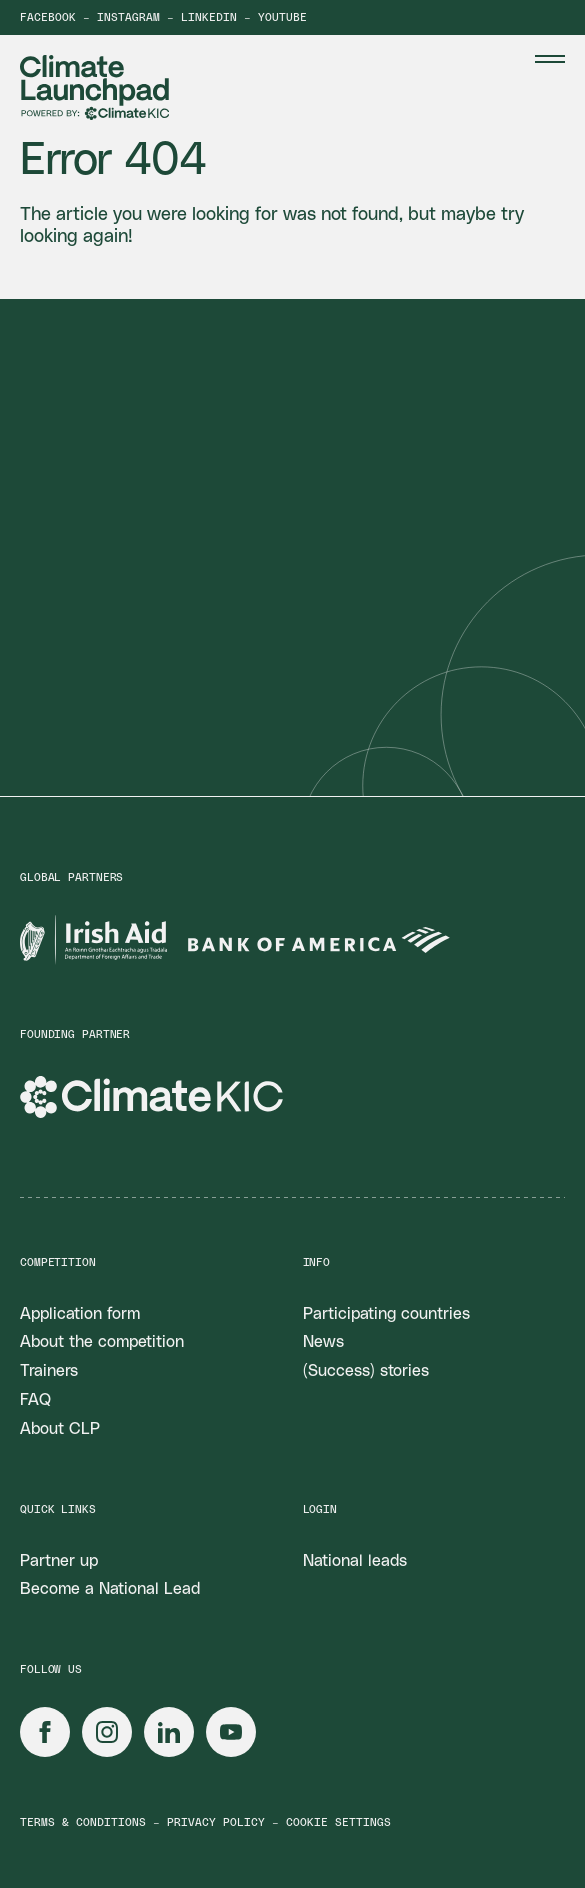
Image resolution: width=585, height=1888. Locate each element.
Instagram (128, 17)
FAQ (35, 1400)
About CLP (60, 1429)
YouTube (282, 17)
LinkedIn (209, 17)
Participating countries (386, 1314)
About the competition (102, 1342)
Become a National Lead (110, 1589)
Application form (80, 1314)
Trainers (49, 1371)
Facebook (48, 17)
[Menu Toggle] (550, 59)
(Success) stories (366, 1371)
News (323, 1342)
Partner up (59, 1561)
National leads (355, 1561)
